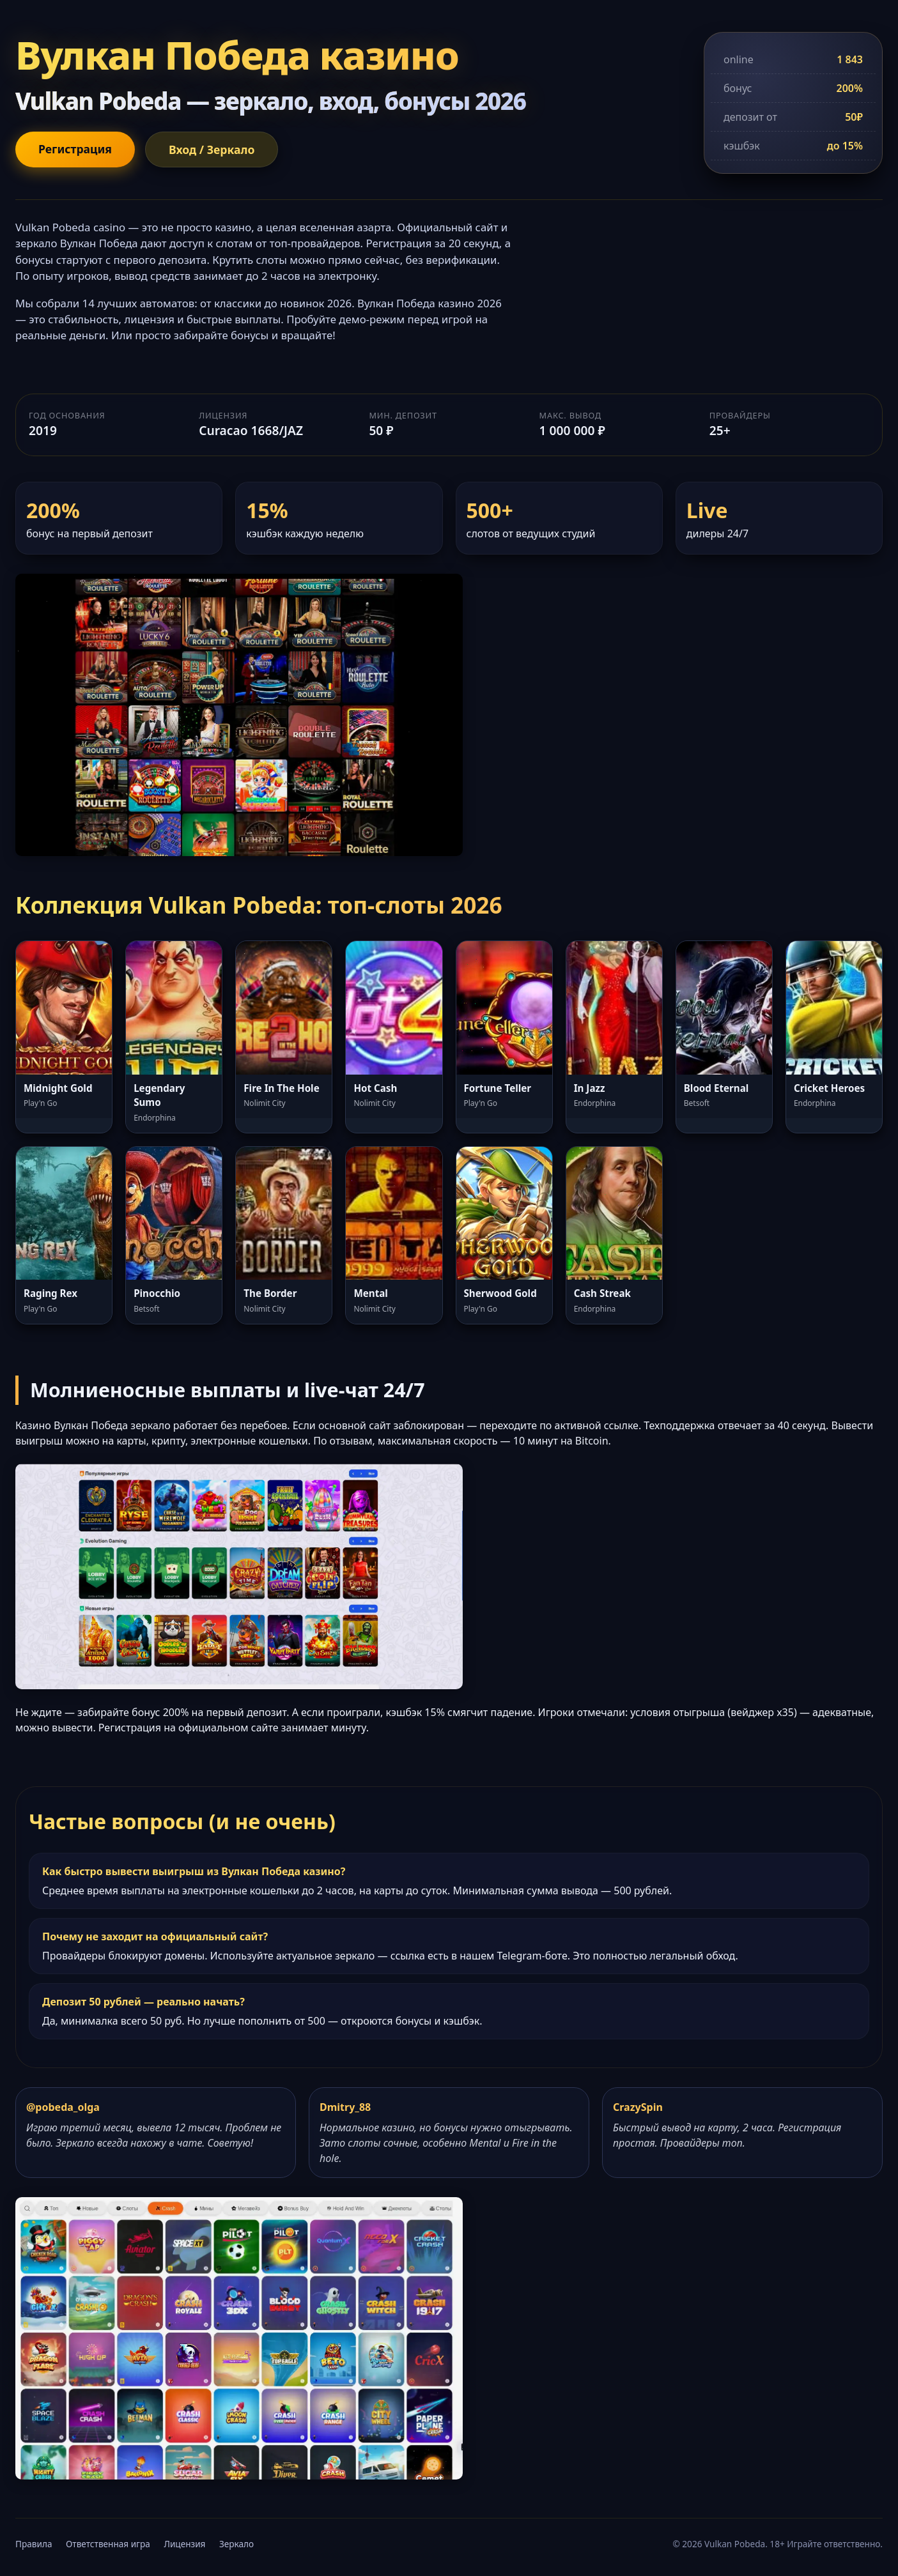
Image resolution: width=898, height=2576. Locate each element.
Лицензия (184, 2544)
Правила (33, 2544)
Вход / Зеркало (211, 149)
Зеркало (236, 2544)
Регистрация (75, 149)
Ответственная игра (108, 2544)
